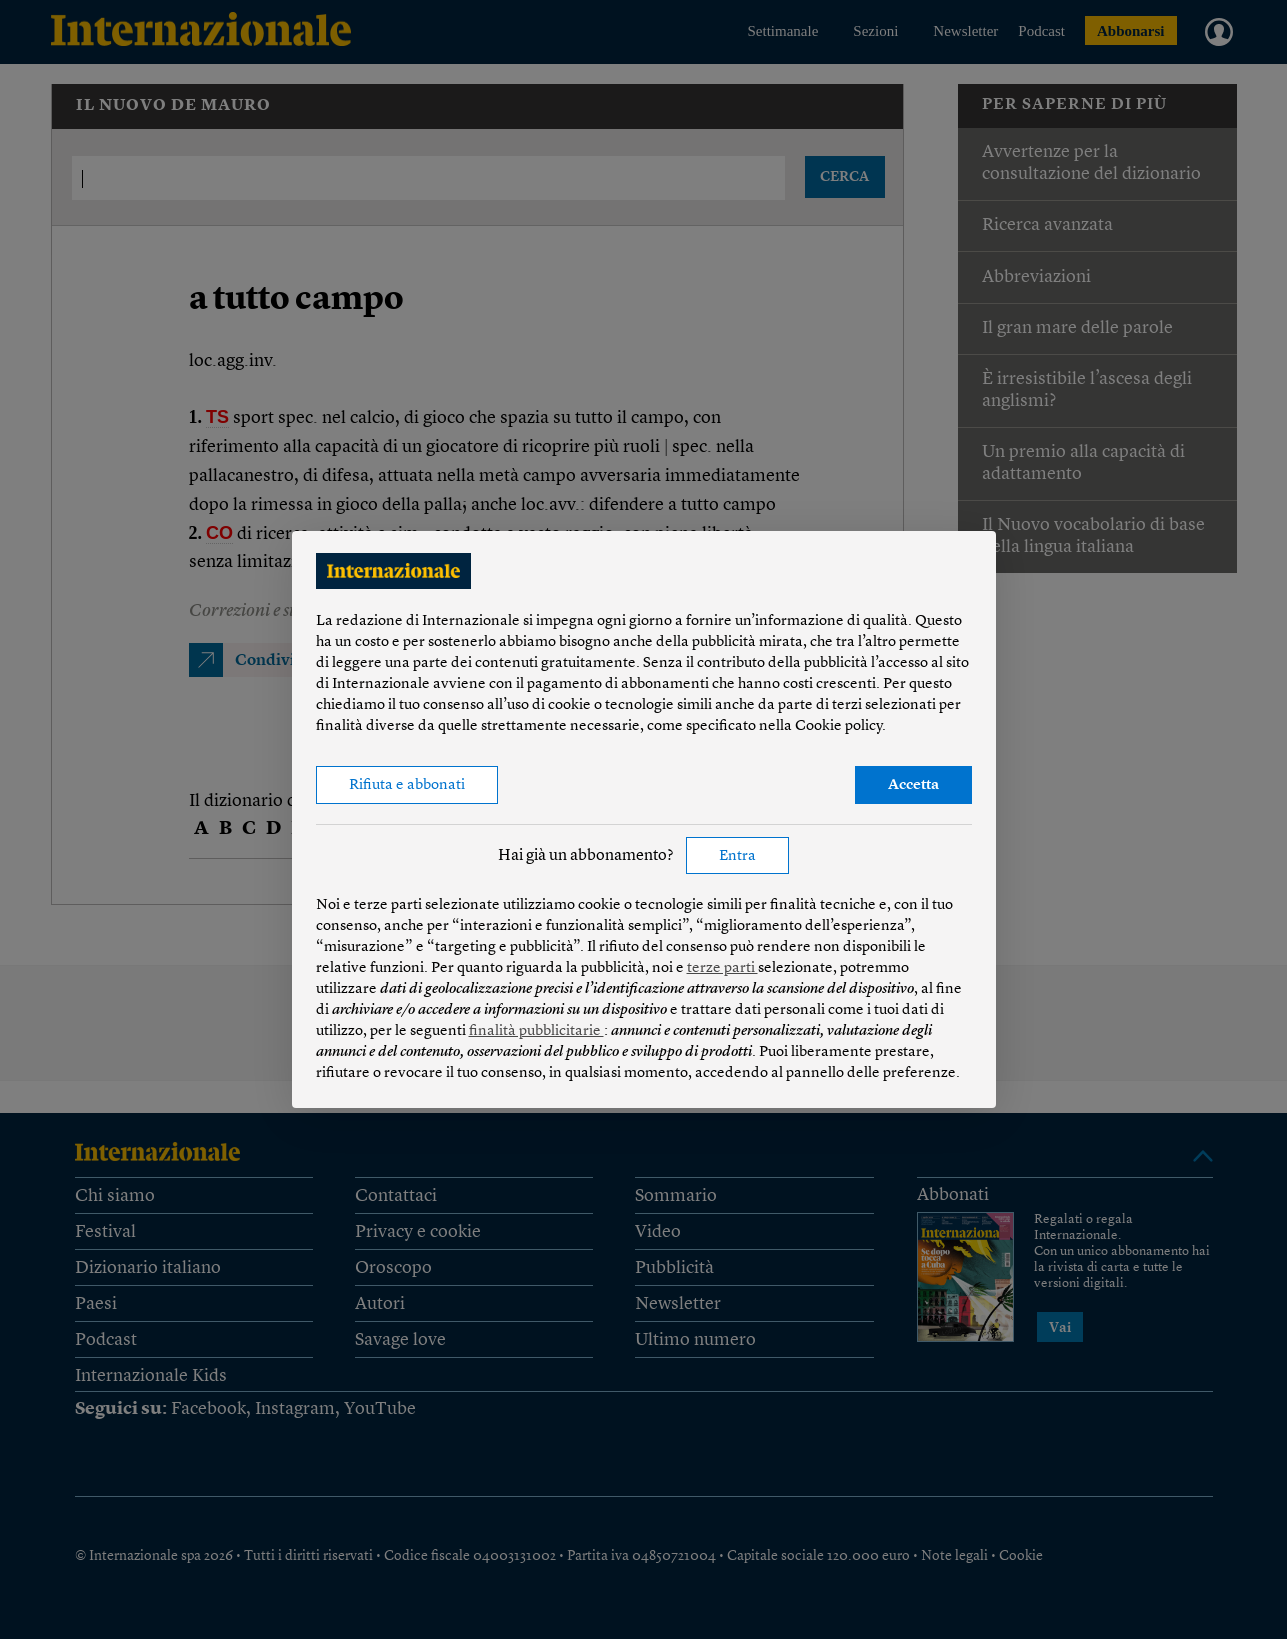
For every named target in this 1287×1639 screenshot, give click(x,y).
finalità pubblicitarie (536, 1031)
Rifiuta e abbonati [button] (407, 785)
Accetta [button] (913, 785)
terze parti (722, 968)
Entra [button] (737, 856)
